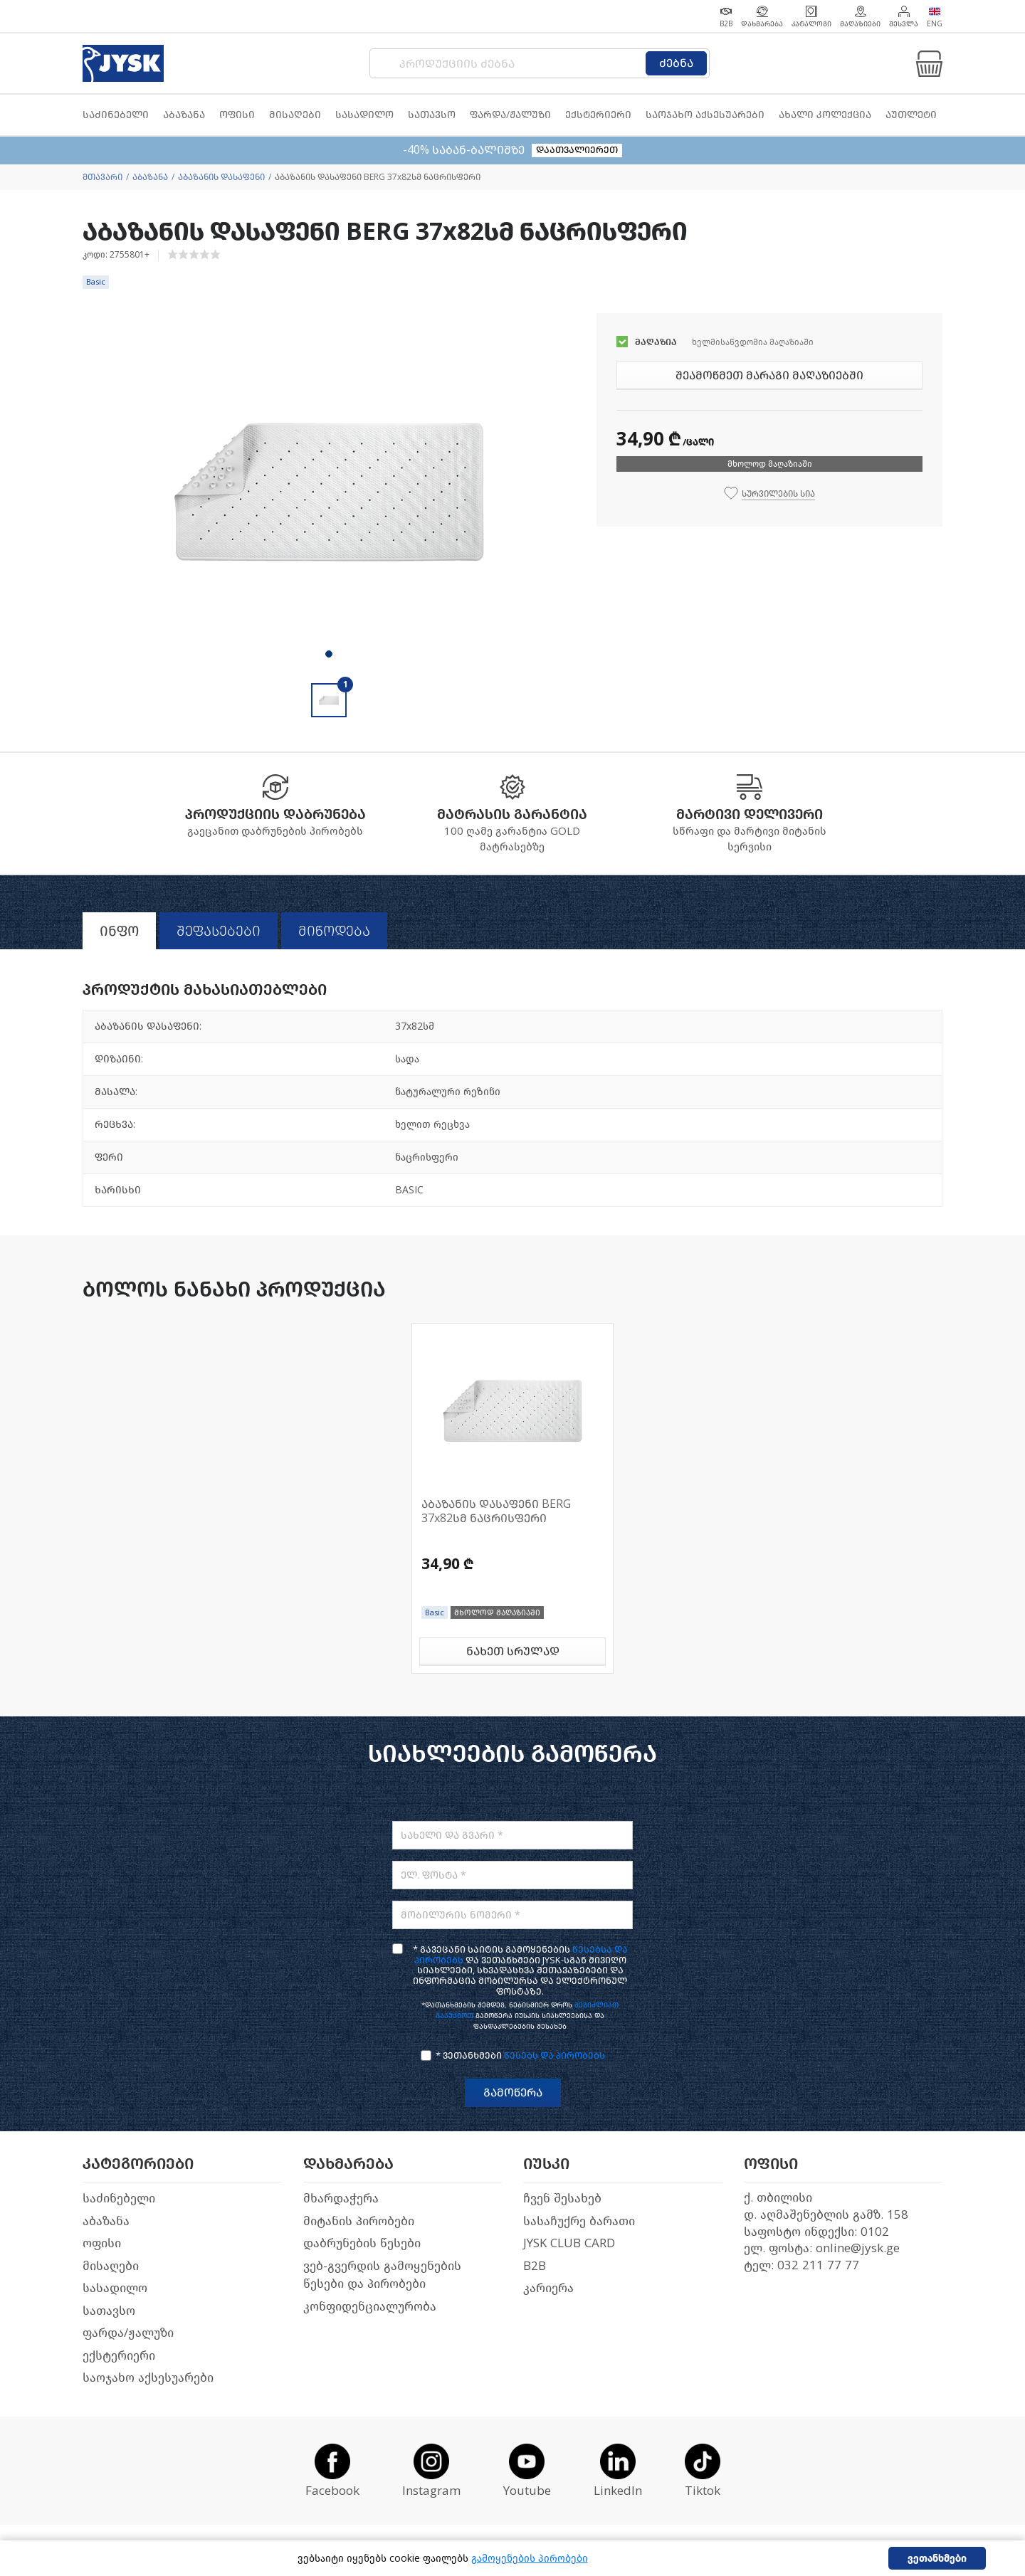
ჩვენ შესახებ (562, 2198)
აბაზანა (150, 177)
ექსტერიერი (119, 2355)
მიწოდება (334, 931)
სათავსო (109, 2310)
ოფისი (102, 2243)
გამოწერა (512, 2092)
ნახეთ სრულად (512, 1651)
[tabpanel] (329, 491)
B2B (534, 2266)
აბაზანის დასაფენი (221, 177)
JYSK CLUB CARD (569, 2243)
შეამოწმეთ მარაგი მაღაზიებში (769, 375)
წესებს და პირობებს (554, 2055)
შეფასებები (219, 931)
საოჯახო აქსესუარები (148, 2377)
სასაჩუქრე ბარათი (579, 2221)
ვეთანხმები (937, 2559)
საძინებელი (119, 2198)
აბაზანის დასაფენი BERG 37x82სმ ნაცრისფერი (496, 1511)
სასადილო (115, 2288)
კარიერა (548, 2288)
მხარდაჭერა (341, 2198)
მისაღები (111, 2266)
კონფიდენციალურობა (369, 2306)
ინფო (119, 931)
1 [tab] (328, 654)
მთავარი (102, 177)
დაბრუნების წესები (362, 2243)
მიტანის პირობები (358, 2221)
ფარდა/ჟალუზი (128, 2333)
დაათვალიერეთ (577, 149)
